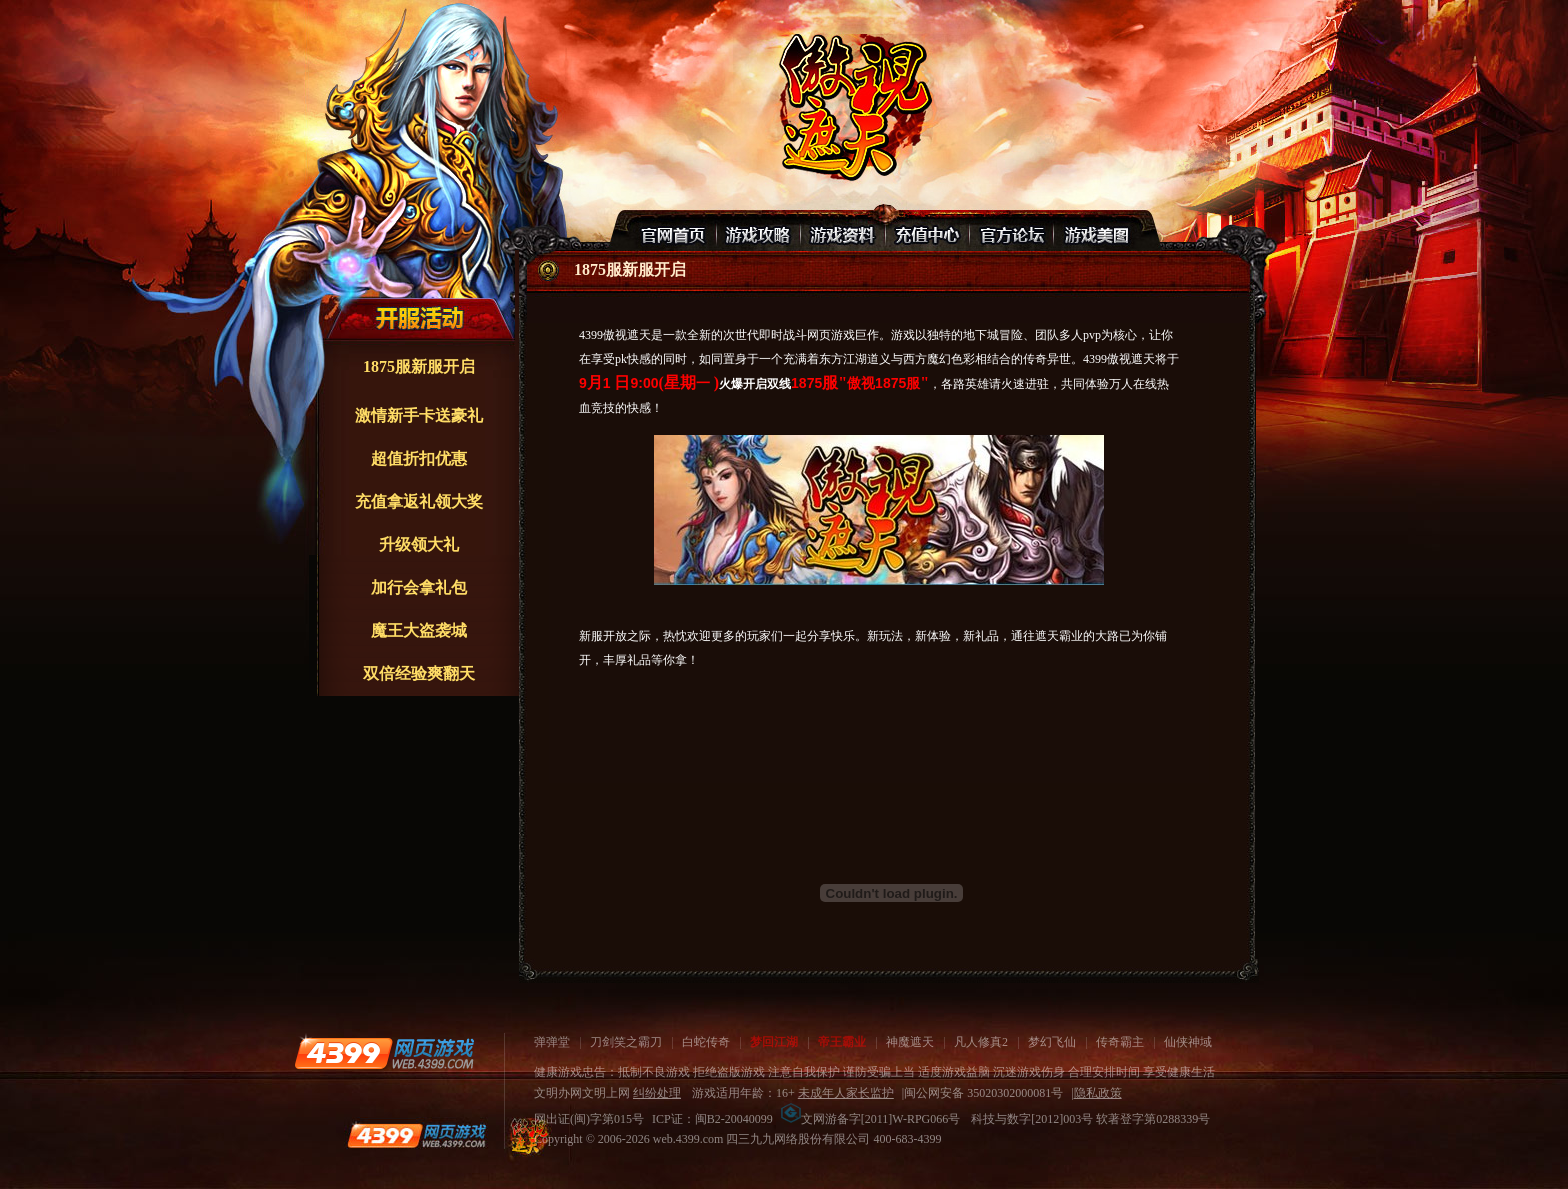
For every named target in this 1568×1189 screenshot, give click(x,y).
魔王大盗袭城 (419, 630)
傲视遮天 (852, 105)
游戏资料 (843, 231)
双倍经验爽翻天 (419, 673)
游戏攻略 (759, 231)
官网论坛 (1011, 231)
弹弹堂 (552, 1042)
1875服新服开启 (419, 366)
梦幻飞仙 (1052, 1042)
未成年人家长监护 (846, 1093)
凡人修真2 (981, 1042)
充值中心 (927, 231)
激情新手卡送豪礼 (419, 415)
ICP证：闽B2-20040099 (712, 1119)
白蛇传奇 (706, 1042)
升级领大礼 (419, 544)
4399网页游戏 (384, 1053)
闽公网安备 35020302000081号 (983, 1093)
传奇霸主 (1120, 1042)
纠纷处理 (657, 1093)
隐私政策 (1098, 1093)
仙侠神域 (1188, 1042)
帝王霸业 (842, 1042)
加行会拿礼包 (419, 587)
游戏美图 (1095, 231)
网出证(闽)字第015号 (589, 1119)
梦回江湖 (774, 1042)
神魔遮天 (910, 1042)
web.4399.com (688, 1139)
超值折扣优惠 (419, 458)
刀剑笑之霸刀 (626, 1042)
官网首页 (675, 231)
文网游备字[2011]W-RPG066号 (871, 1119)
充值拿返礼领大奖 (419, 501)
